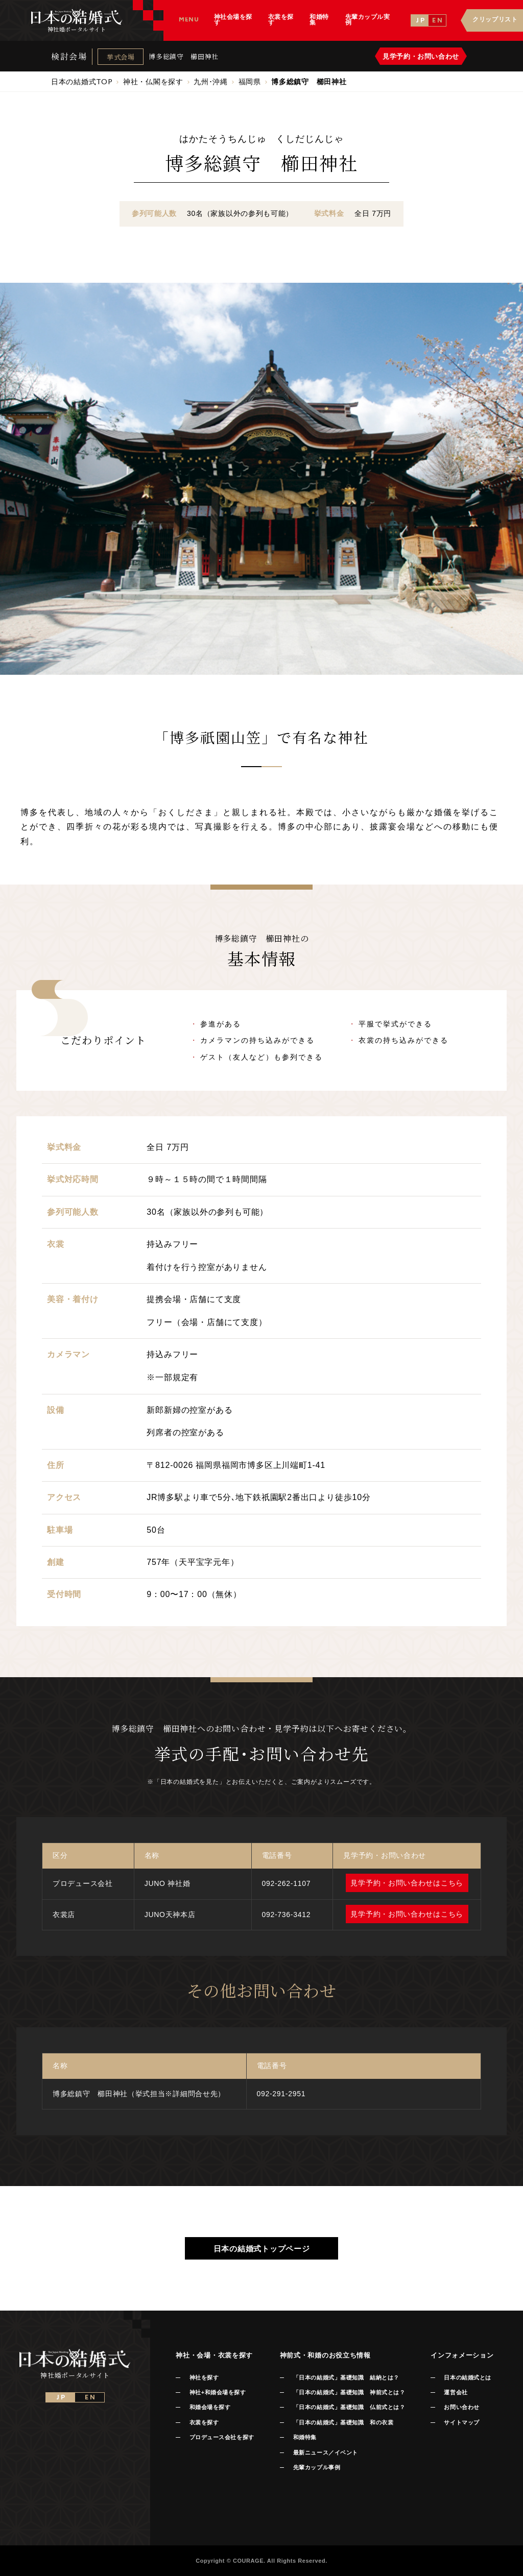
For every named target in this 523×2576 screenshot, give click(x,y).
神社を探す (204, 2377)
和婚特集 (305, 2437)
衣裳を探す (204, 2422)
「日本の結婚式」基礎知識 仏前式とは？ (349, 2407)
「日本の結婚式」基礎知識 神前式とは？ (349, 2392)
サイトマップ (461, 2422)
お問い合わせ (461, 2407)
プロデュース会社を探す (221, 2437)
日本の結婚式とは (467, 2377)
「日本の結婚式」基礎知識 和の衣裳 (343, 2422)
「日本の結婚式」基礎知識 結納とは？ (346, 2377)
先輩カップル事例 (316, 2467)
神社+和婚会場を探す (217, 2392)
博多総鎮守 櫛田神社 (184, 56)
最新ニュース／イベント (325, 2452)
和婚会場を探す (210, 2407)
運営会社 (455, 2392)
